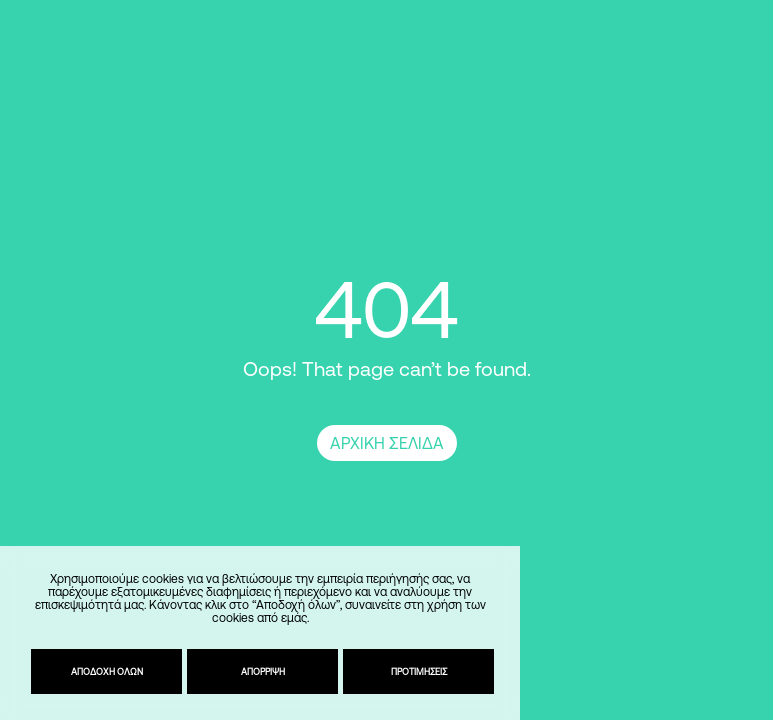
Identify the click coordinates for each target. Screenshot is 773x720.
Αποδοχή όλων (107, 671)
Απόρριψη (263, 671)
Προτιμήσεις (419, 671)
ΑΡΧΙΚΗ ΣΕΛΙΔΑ (387, 443)
